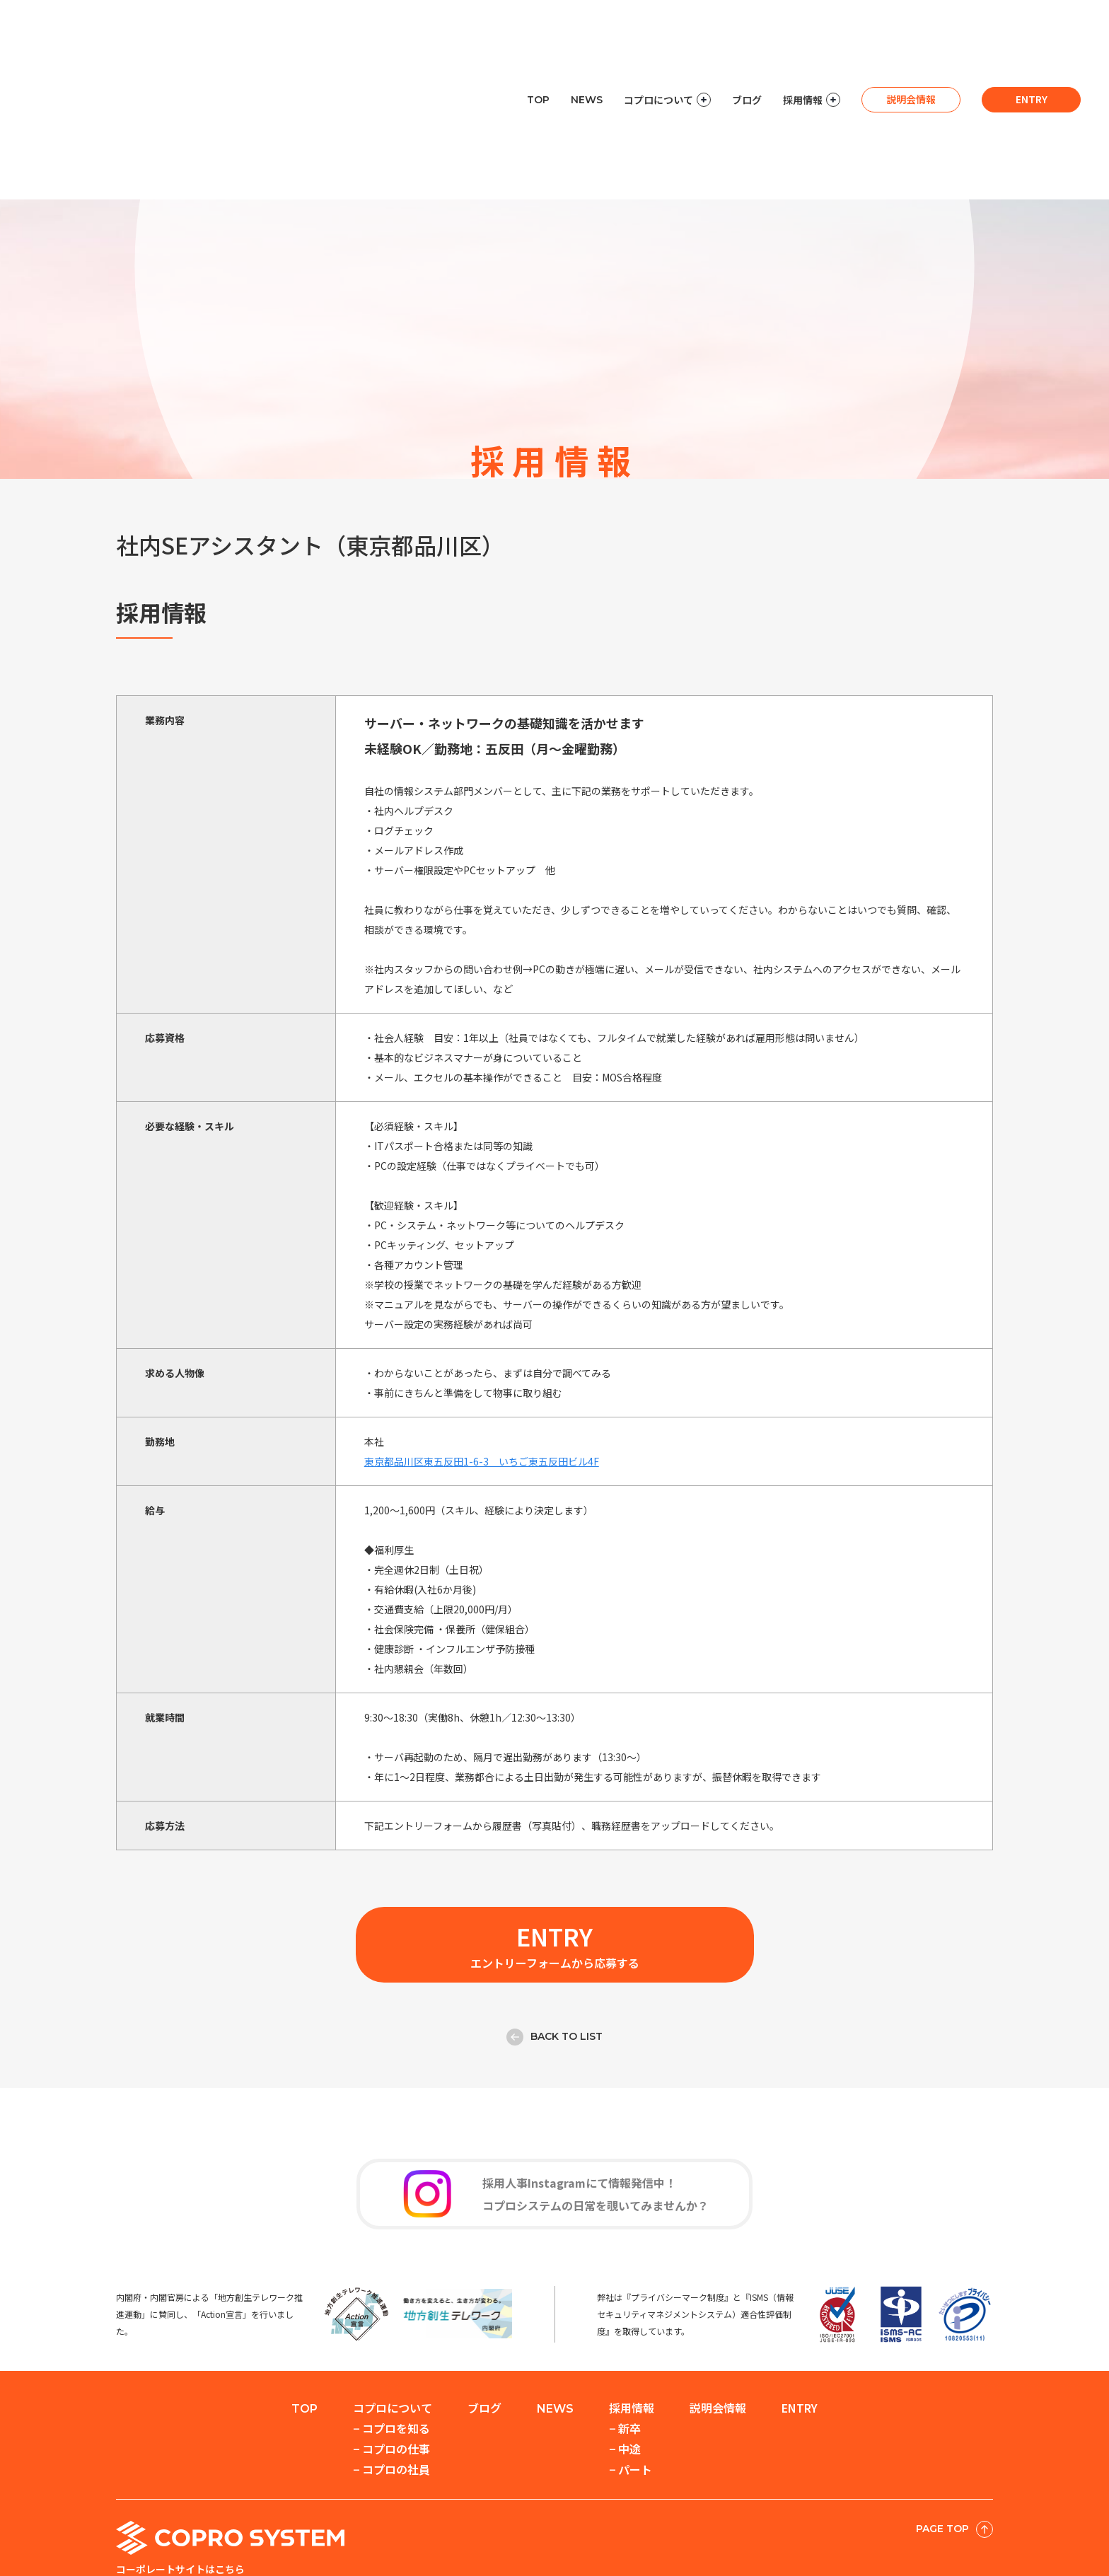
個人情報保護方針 (689, 2536)
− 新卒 (625, 2322)
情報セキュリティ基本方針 (813, 2536)
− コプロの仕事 (391, 2343)
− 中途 (625, 2343)
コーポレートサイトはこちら (180, 2463)
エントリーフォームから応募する (555, 1839)
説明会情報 (911, 28)
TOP (538, 27)
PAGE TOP (954, 2423)
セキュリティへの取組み (572, 2536)
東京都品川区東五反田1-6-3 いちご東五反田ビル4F (481, 1356)
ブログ (747, 28)
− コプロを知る (391, 2322)
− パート (630, 2363)
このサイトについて (942, 2536)
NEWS (587, 27)
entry (1031, 28)
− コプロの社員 (391, 2363)
